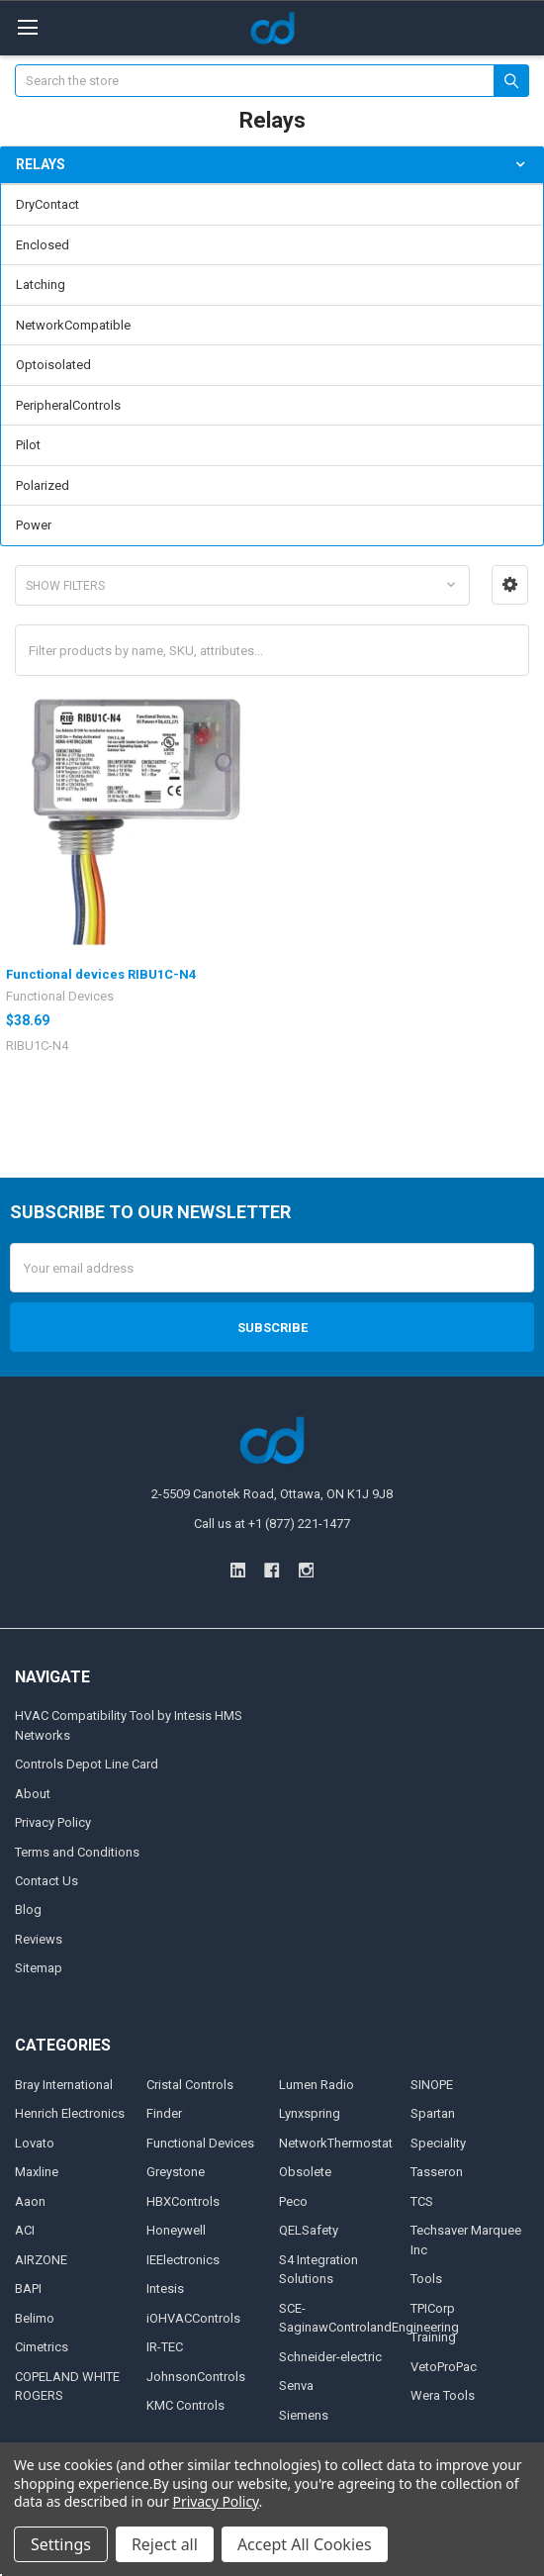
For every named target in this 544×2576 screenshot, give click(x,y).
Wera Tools (442, 2395)
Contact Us (46, 1880)
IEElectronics (183, 2259)
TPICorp (432, 2308)
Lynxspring (309, 2113)
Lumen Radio (316, 2084)
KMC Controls (185, 2405)
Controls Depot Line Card (86, 1764)
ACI (25, 2230)
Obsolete (305, 2171)
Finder (164, 2113)
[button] (510, 585)
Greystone (175, 2171)
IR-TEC (164, 2346)
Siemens (303, 2415)
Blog (28, 1909)
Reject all (165, 2544)
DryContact (47, 204)
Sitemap (38, 1967)
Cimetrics (41, 2346)
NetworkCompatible (73, 325)
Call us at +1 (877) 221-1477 (272, 1523)
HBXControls (183, 2201)
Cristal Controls (189, 2084)
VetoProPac (443, 2366)
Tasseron (436, 2171)
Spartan (432, 2113)
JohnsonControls (195, 2376)
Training (433, 2337)
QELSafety (308, 2230)
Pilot (28, 444)
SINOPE (431, 2084)
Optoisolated (53, 364)
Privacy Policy (53, 1822)
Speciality (438, 2143)
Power (33, 525)
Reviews (38, 1939)
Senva (296, 2385)
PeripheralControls (68, 405)
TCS (421, 2201)
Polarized (42, 485)
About (32, 1793)
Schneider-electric (330, 2356)
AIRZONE (41, 2259)
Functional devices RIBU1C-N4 (101, 974)
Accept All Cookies (304, 2544)
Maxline (36, 2171)
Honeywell (176, 2230)
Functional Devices (200, 2143)
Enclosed (42, 245)
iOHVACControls (193, 2318)
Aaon (30, 2201)
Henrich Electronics (70, 2113)
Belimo (34, 2318)
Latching (40, 284)
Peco (293, 2201)
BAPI (28, 2288)
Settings (61, 2544)
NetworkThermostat (336, 2143)
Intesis (165, 2288)
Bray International (64, 2084)
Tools (426, 2278)
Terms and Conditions (77, 1852)
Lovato (34, 2143)
